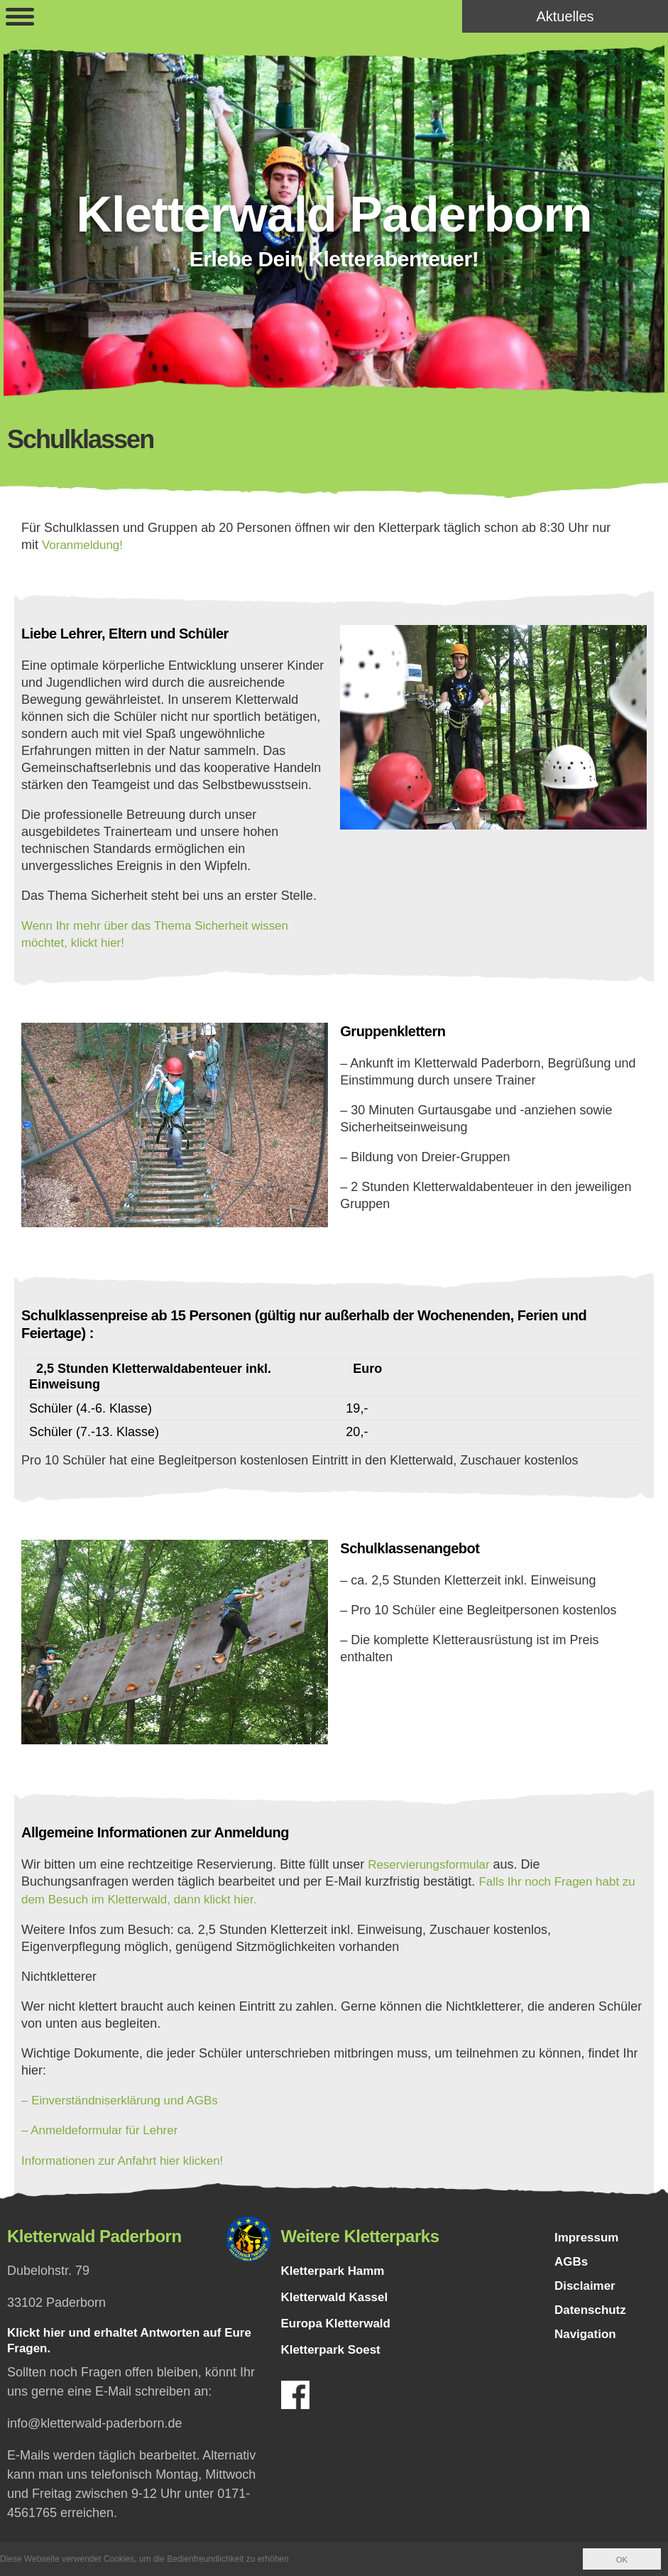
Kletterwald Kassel (338, 2293)
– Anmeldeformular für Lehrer (104, 2127)
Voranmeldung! (85, 545)
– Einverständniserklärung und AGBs (125, 2097)
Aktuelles (564, 16)
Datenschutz (592, 2312)
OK (621, 2560)
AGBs (572, 2261)
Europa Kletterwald (339, 2320)
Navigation (587, 2337)
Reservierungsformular (432, 1863)
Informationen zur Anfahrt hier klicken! (128, 2157)
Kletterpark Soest (334, 2346)
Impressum (588, 2235)
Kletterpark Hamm (336, 2267)
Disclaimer (586, 2286)
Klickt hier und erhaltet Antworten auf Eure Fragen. (136, 2337)
